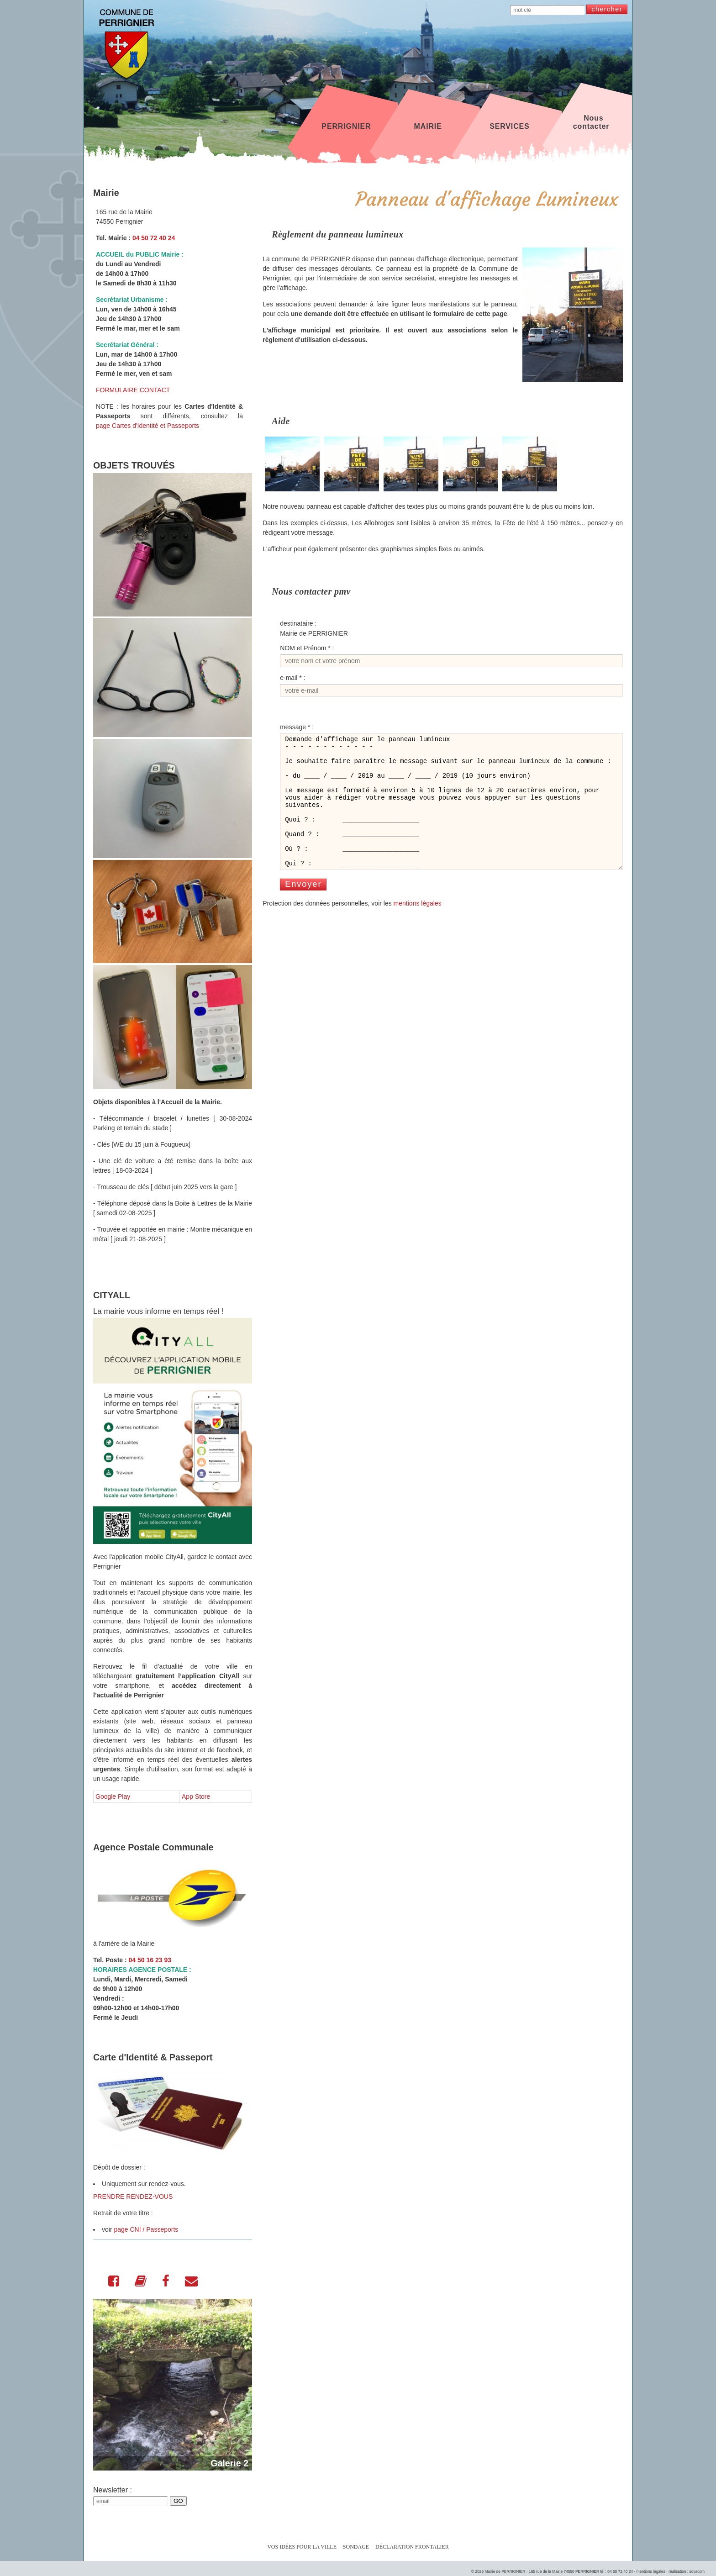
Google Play (112, 1796)
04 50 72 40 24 (153, 238)
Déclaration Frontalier (412, 2547)
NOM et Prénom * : (307, 648)
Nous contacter (591, 122)
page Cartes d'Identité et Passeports (147, 425)
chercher (606, 9)
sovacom (697, 2571)
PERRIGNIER (346, 122)
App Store (196, 1796)
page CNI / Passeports (146, 2229)
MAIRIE (428, 122)
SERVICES (509, 122)
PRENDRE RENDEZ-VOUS (133, 2196)
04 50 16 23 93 (150, 1960)
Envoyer (303, 908)
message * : (297, 727)
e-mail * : (292, 677)
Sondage (356, 2547)
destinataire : (298, 623)
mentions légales (418, 928)
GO (178, 2500)
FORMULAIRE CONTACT (133, 390)
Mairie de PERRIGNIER (504, 2571)
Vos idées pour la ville (302, 2547)
